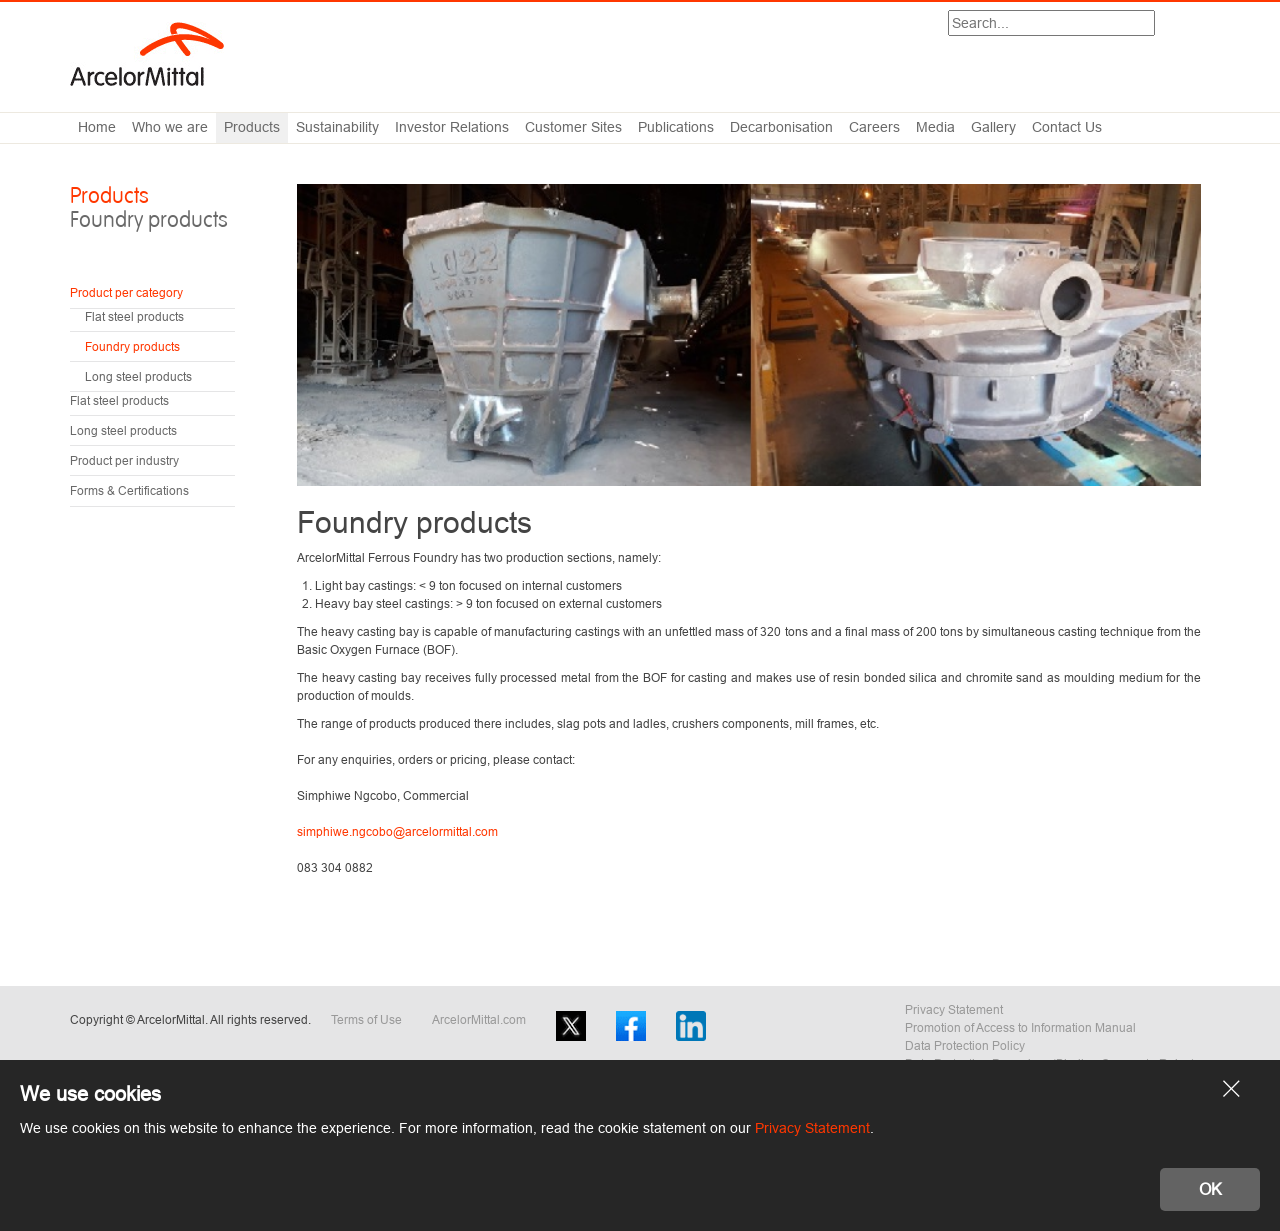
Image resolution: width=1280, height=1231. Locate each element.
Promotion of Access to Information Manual (1020, 1027)
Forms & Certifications (129, 490)
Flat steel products (134, 316)
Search (1154, 25)
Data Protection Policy (965, 1045)
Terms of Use (366, 1019)
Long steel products (138, 376)
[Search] (1051, 23)
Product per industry (124, 460)
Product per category (126, 292)
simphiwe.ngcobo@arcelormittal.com (397, 831)
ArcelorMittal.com (479, 1019)
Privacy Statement (954, 1009)
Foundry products (132, 346)
